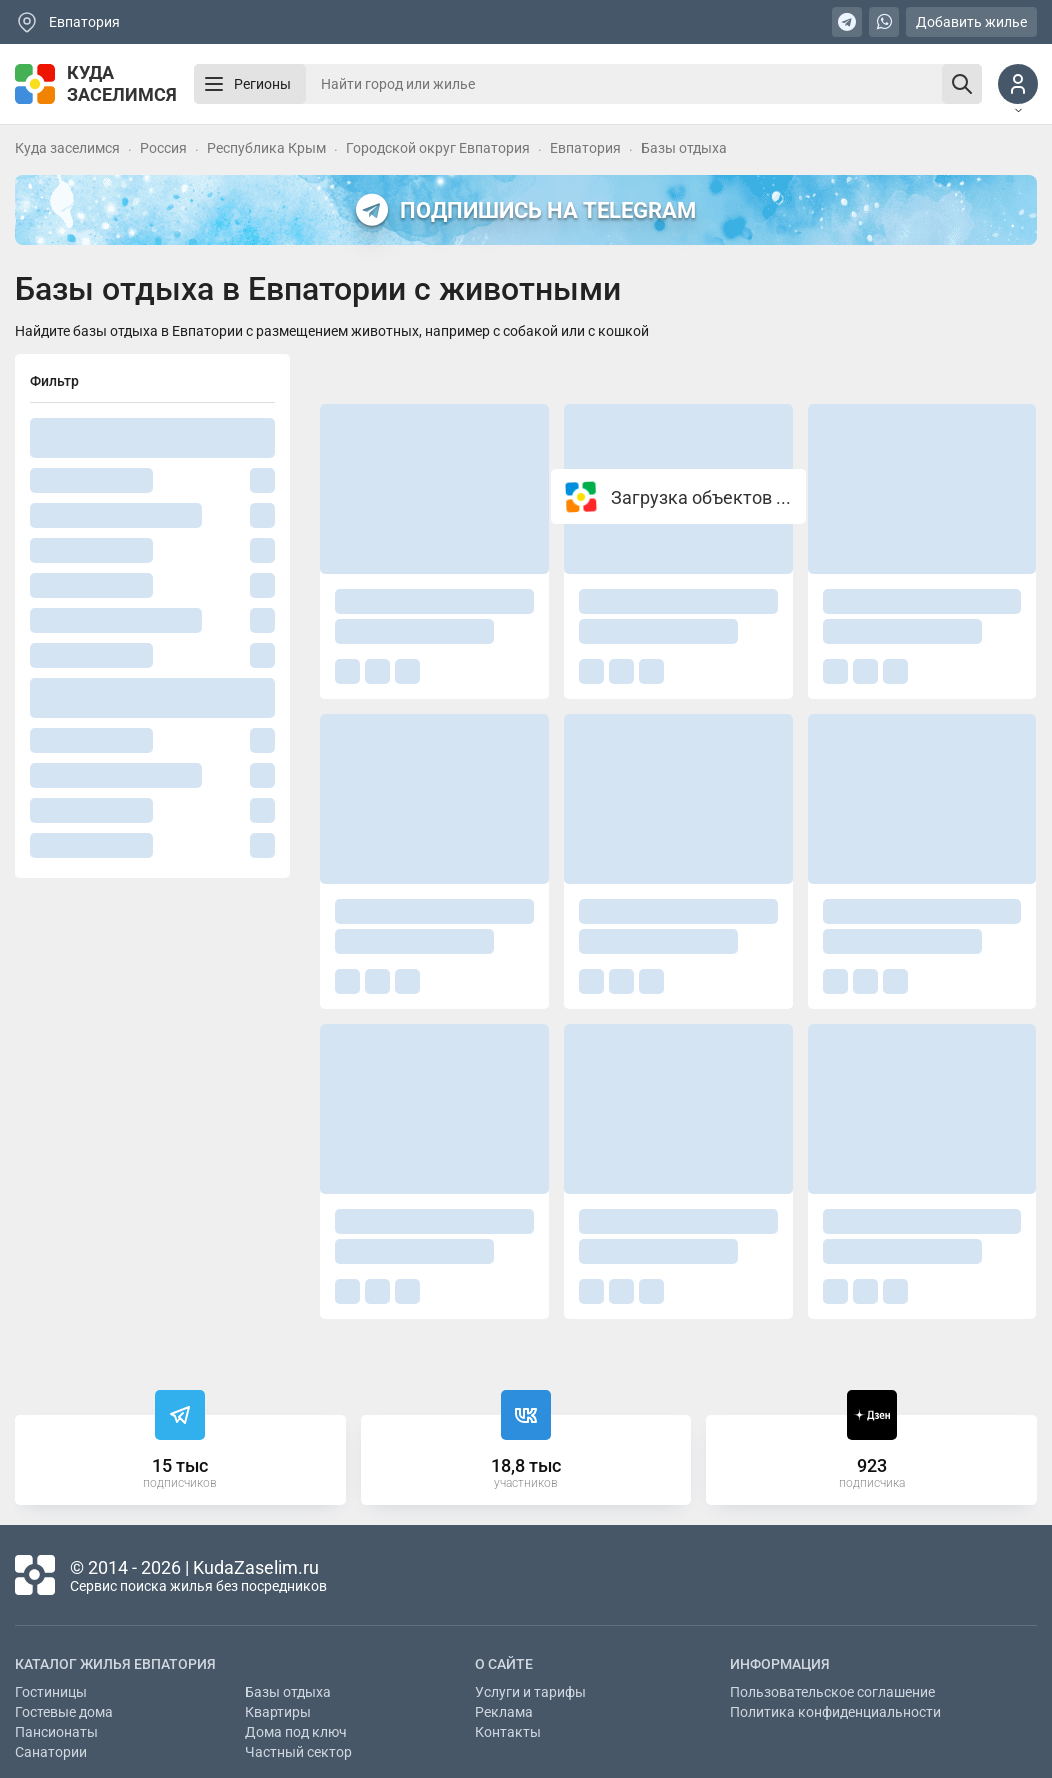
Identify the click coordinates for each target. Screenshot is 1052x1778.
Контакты (508, 1732)
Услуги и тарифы (530, 1692)
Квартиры (278, 1712)
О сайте (504, 1664)
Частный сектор (298, 1752)
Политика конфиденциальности (835, 1712)
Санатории (51, 1752)
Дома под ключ (296, 1732)
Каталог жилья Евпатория (115, 1664)
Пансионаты (56, 1732)
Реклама (504, 1712)
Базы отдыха (288, 1692)
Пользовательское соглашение (832, 1692)
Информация (780, 1664)
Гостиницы (51, 1692)
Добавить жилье (971, 22)
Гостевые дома (64, 1712)
